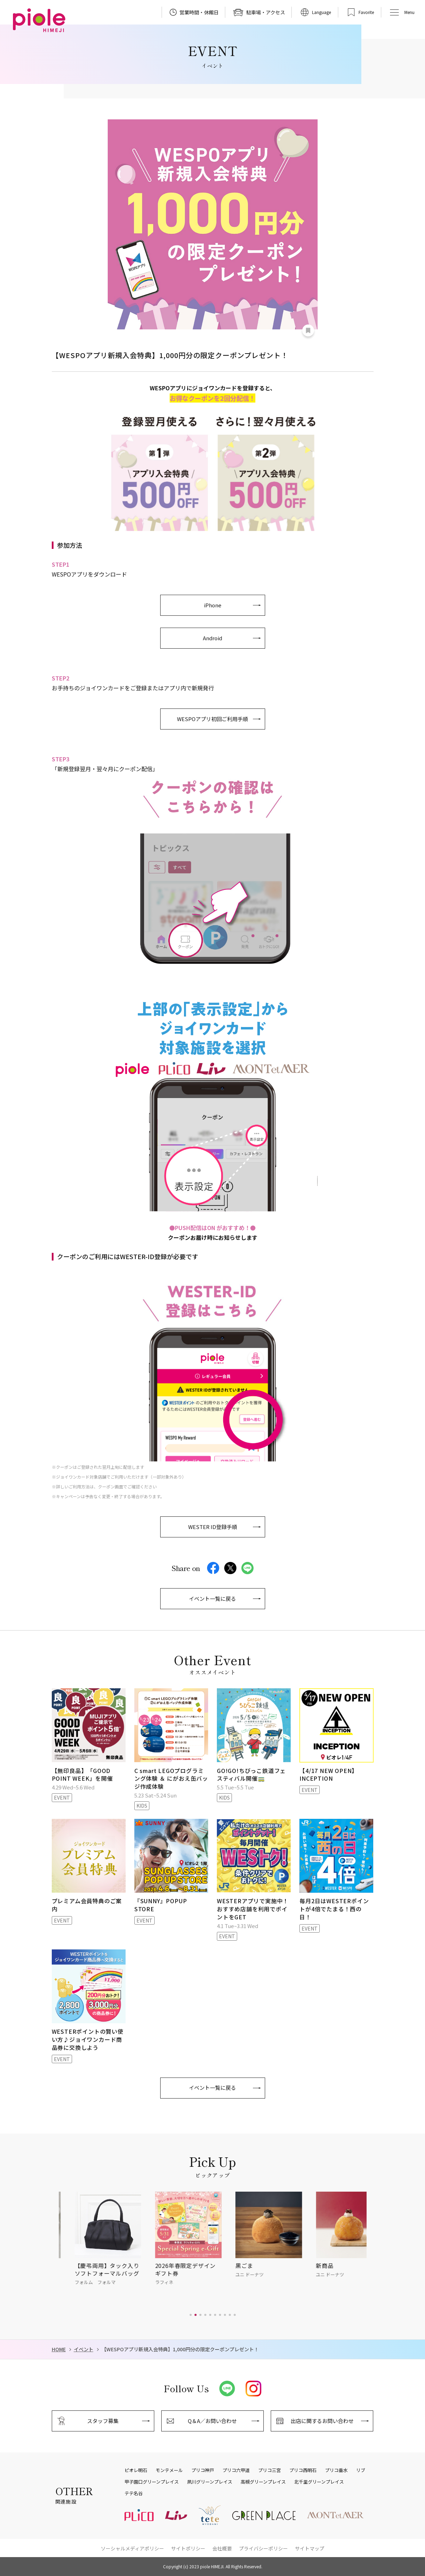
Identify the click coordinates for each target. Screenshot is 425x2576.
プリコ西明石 (303, 2470)
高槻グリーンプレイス (263, 2482)
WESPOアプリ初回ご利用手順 (212, 718)
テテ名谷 (134, 2493)
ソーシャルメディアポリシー (132, 2548)
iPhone (212, 605)
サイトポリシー (188, 2548)
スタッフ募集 (103, 2420)
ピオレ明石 (136, 2470)
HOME (59, 2349)
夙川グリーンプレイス (209, 2482)
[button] (191, 2315)
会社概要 (222, 2548)
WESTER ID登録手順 (212, 1526)
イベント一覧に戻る (212, 1598)
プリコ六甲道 (236, 2470)
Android (212, 638)
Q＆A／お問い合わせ (212, 2420)
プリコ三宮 (269, 2470)
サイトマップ (309, 2548)
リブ (360, 2470)
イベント (83, 2349)
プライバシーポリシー (263, 2548)
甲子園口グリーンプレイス (152, 2482)
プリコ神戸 (202, 2470)
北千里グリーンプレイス (319, 2482)
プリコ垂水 (336, 2470)
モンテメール (169, 2470)
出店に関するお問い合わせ (322, 2420)
